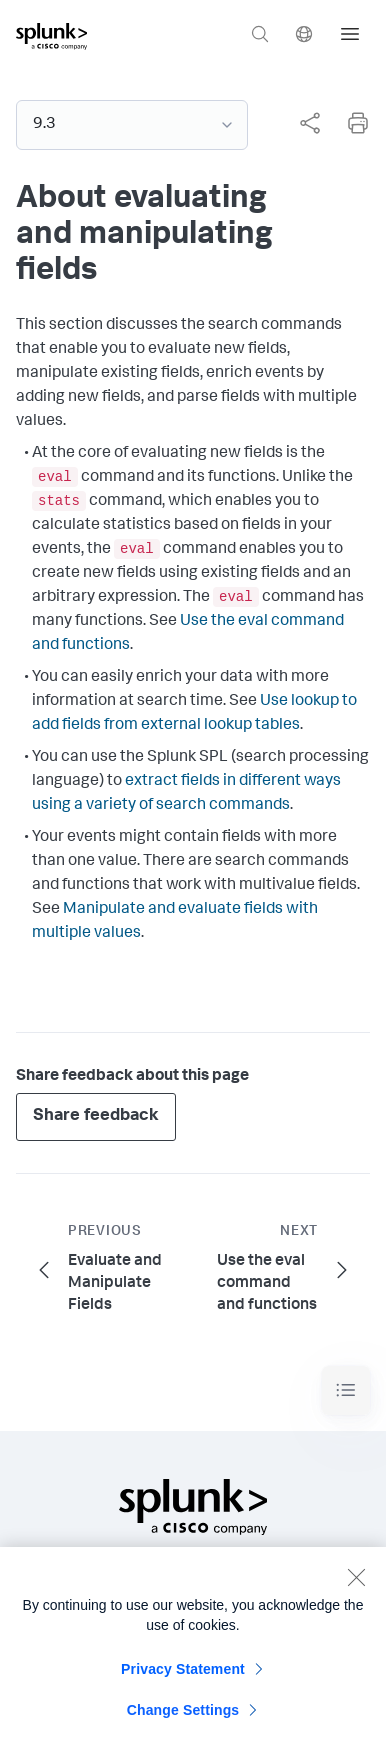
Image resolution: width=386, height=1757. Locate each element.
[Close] (356, 1583)
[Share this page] (310, 123)
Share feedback (96, 1116)
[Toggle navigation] (346, 1390)
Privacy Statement (183, 1675)
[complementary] (302, 123)
